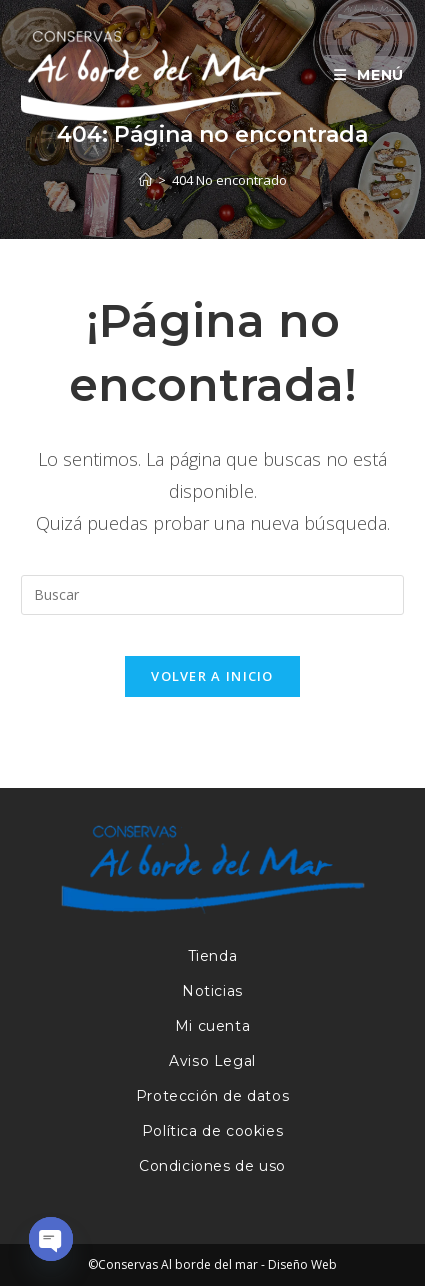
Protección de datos (212, 1096)
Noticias (212, 991)
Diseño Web (302, 1264)
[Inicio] (145, 180)
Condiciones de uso (212, 1166)
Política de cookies (212, 1131)
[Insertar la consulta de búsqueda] (212, 595)
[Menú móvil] (361, 75)
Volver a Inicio (212, 676)
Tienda (213, 956)
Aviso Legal (212, 1061)
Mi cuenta (212, 1026)
